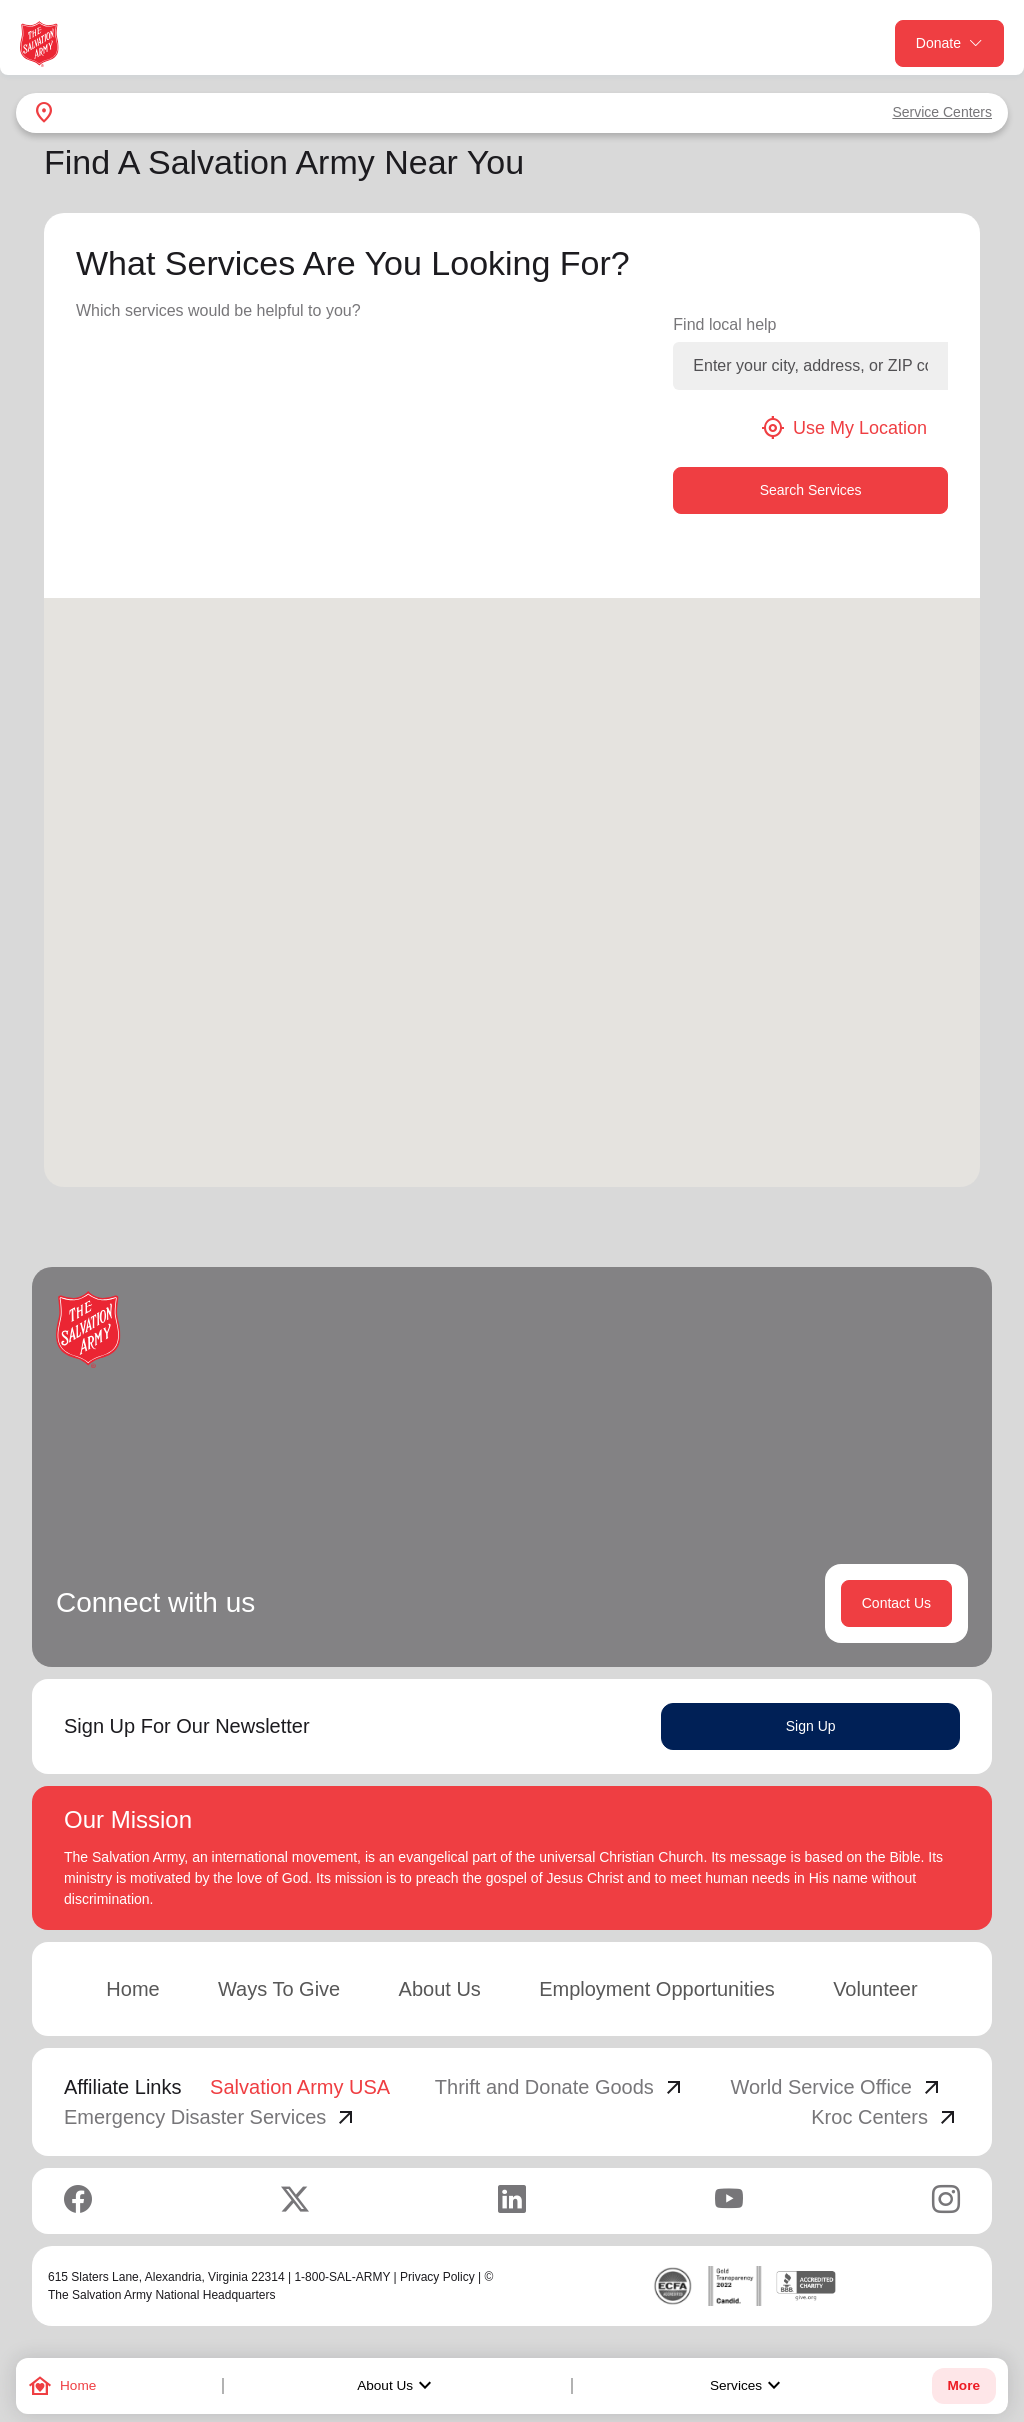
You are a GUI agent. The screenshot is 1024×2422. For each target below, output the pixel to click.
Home (132, 1989)
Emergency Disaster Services (211, 2117)
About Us (397, 2386)
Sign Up (811, 1726)
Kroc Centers (885, 2117)
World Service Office (837, 2087)
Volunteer (875, 1989)
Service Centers (942, 112)
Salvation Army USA (300, 2087)
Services (748, 2386)
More (964, 2385)
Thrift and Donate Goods (560, 2087)
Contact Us (896, 1603)
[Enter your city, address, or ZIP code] (810, 366)
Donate (949, 43)
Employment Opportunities (657, 1989)
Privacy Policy (437, 2277)
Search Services (811, 490)
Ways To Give (279, 1989)
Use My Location (844, 428)
